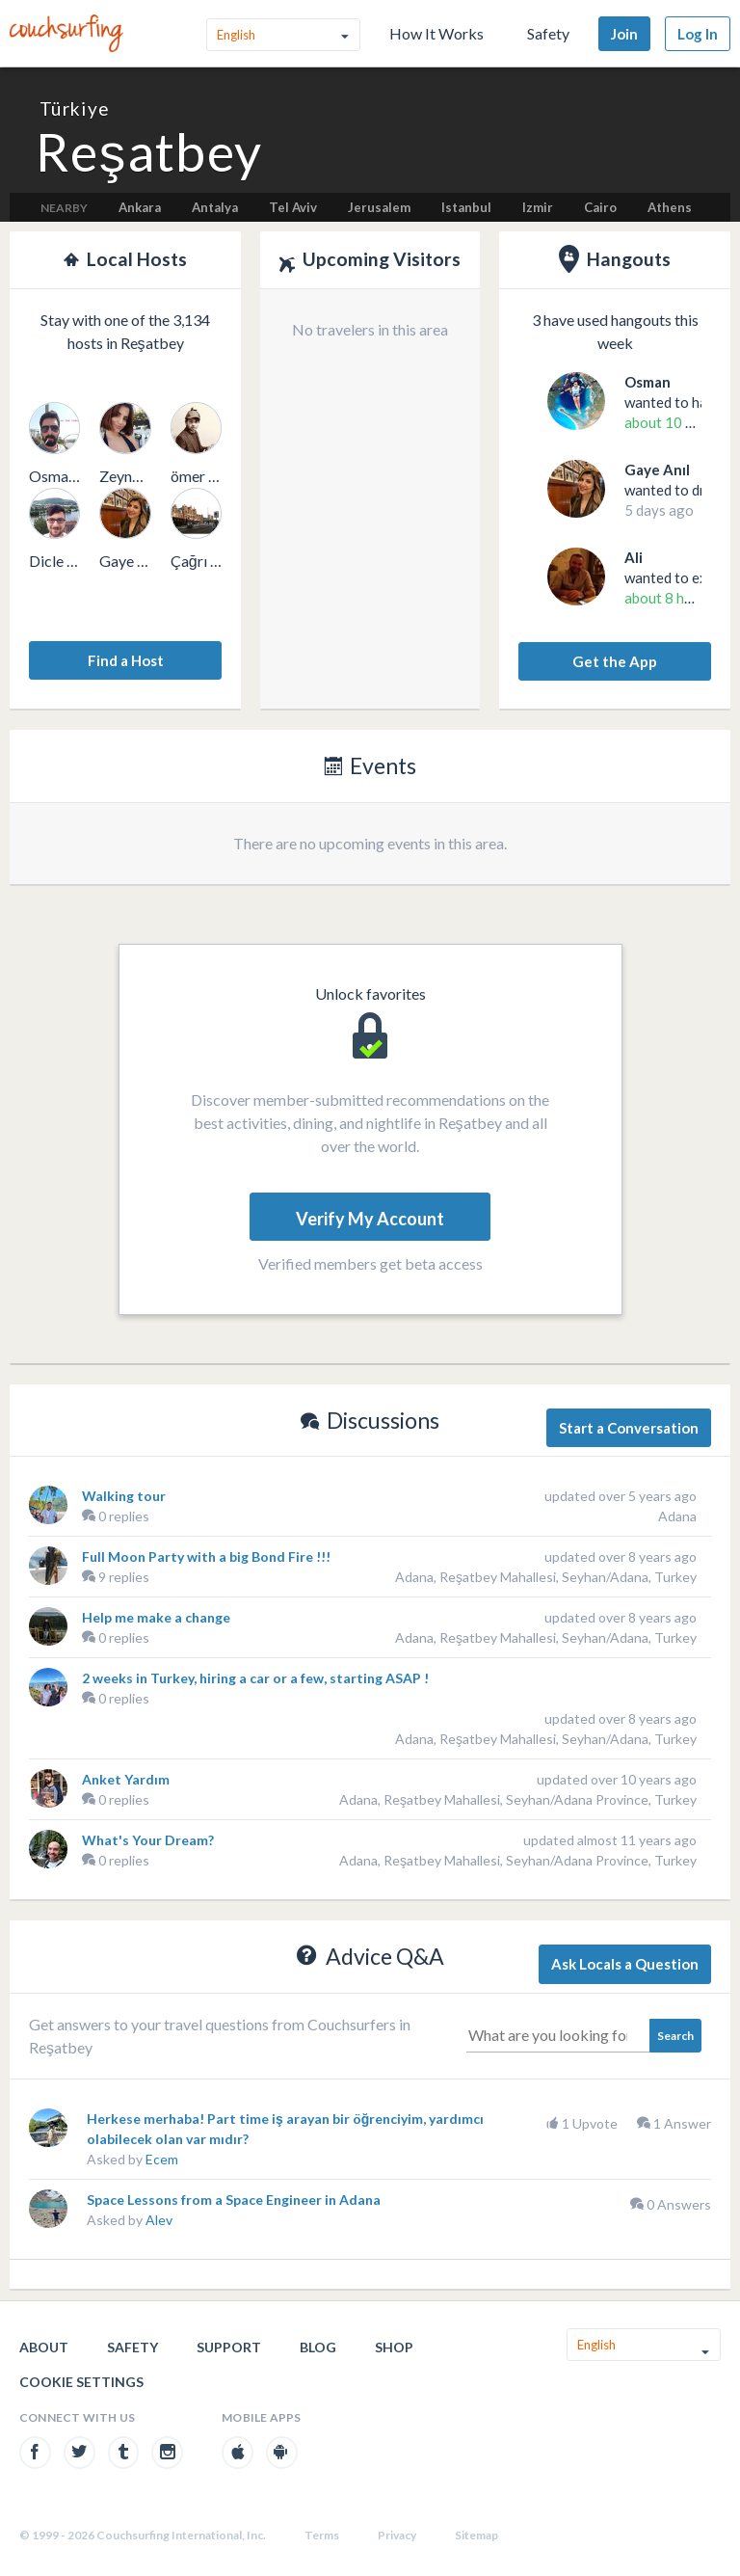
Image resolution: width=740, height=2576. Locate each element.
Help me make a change (156, 1617)
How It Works (436, 33)
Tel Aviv (293, 207)
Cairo (600, 207)
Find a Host (126, 660)
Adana (677, 1516)
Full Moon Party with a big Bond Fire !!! (206, 1556)
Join (624, 33)
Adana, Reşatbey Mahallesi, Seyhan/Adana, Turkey (546, 1577)
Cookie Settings (81, 2382)
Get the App (614, 661)
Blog (318, 2347)
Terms (321, 2535)
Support (229, 2347)
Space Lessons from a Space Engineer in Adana (234, 2199)
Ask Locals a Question (625, 1963)
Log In (697, 33)
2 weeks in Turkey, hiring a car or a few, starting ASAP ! (255, 1678)
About (43, 2347)
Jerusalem (379, 207)
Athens (670, 207)
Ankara (140, 207)
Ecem (161, 2159)
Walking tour (124, 1496)
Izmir (537, 207)
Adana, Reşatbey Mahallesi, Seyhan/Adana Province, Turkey (518, 1799)
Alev (158, 2220)
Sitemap (476, 2535)
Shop (394, 2347)
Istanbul (466, 207)
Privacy (397, 2535)
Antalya (215, 207)
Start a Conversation (629, 1427)
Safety (548, 33)
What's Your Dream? (148, 1840)
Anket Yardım (126, 1779)
